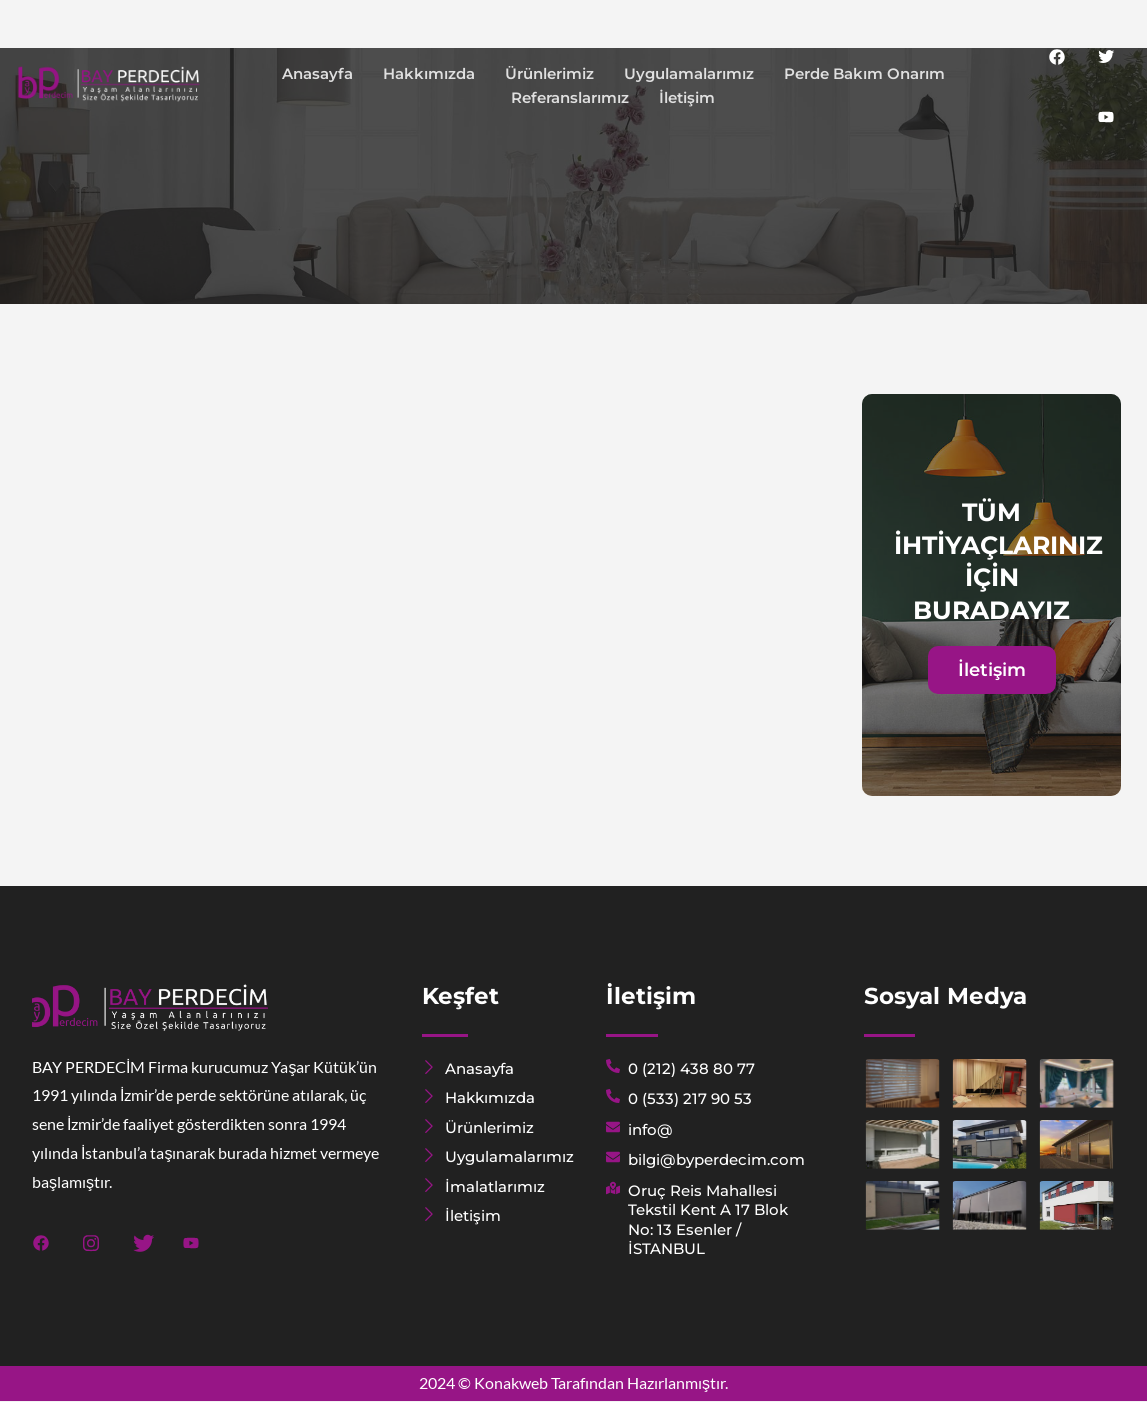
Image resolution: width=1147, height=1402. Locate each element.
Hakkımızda (429, 73)
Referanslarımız (570, 97)
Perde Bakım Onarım (864, 73)
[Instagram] (91, 1240)
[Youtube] (1106, 116)
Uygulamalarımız (689, 73)
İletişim (687, 97)
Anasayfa (317, 73)
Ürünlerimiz (549, 73)
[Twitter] (1106, 56)
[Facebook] (1057, 56)
